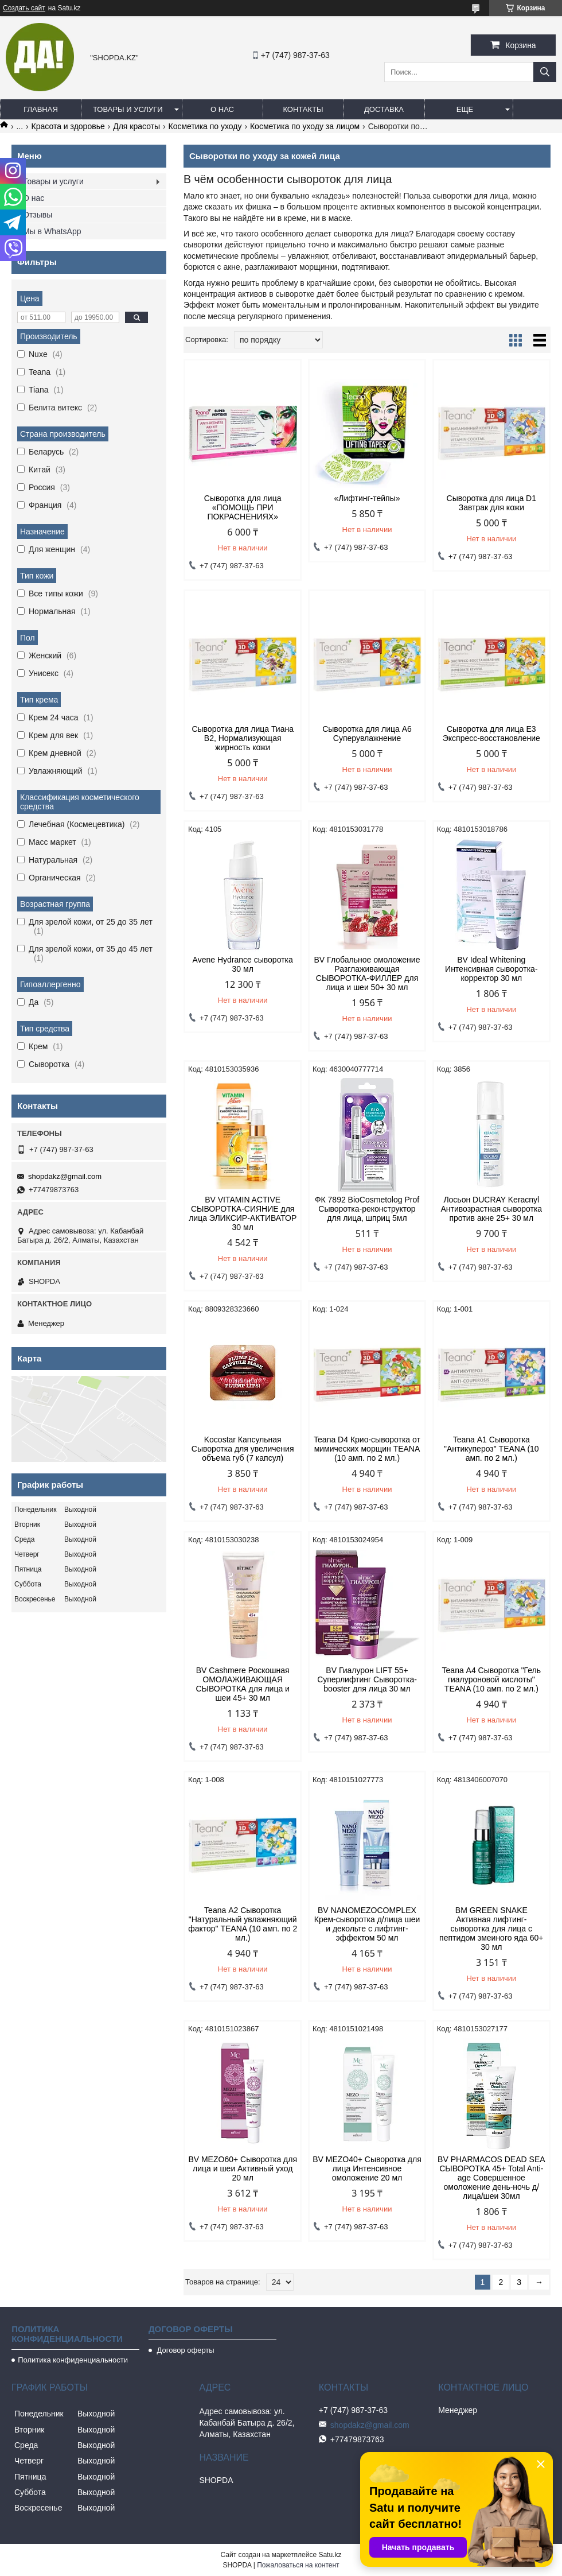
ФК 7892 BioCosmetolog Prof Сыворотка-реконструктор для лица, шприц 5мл (367, 1209)
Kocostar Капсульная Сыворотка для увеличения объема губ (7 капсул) (243, 1448)
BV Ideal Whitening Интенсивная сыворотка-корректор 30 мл (491, 969)
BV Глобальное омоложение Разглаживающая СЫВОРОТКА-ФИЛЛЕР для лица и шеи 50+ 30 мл (367, 973)
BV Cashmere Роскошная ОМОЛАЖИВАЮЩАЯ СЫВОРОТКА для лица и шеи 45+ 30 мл (242, 1684)
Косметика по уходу (205, 126)
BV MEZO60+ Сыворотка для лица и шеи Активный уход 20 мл (242, 2168)
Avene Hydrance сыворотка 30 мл (243, 964)
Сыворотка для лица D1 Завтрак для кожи (491, 503)
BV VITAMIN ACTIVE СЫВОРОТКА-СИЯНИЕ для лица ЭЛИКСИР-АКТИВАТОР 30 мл (242, 1213)
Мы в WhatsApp (52, 231)
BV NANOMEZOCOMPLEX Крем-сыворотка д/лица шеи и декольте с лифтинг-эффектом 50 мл (367, 1924)
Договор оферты (184, 2350)
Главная (41, 109)
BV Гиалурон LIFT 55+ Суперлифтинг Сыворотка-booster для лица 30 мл (367, 1679)
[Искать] (544, 72)
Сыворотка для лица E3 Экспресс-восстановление (491, 733)
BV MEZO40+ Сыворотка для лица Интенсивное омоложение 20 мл (367, 2168)
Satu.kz (329, 2555)
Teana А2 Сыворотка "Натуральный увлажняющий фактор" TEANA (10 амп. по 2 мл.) (242, 1924)
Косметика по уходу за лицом (305, 126)
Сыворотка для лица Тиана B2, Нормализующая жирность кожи (243, 738)
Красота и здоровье (68, 126)
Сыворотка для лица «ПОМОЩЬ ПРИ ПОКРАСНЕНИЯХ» (243, 507)
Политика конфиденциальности (73, 2360)
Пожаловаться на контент (298, 2565)
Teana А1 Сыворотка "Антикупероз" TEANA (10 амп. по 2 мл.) (491, 1448)
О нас (222, 109)
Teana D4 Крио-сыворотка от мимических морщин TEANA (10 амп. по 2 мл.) (367, 1448)
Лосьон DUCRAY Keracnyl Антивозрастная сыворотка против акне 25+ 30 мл (491, 1209)
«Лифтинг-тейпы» (367, 498)
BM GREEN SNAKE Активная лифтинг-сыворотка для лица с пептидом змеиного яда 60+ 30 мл (491, 1929)
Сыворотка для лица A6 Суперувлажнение (367, 733)
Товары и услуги (128, 109)
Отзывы (37, 214)
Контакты (303, 109)
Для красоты (136, 126)
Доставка (384, 109)
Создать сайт (24, 8)
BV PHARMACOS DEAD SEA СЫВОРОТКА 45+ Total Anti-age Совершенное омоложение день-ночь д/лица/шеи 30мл (491, 2178)
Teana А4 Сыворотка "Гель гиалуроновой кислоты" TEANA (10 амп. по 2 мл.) (491, 1679)
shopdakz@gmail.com (65, 1176)
